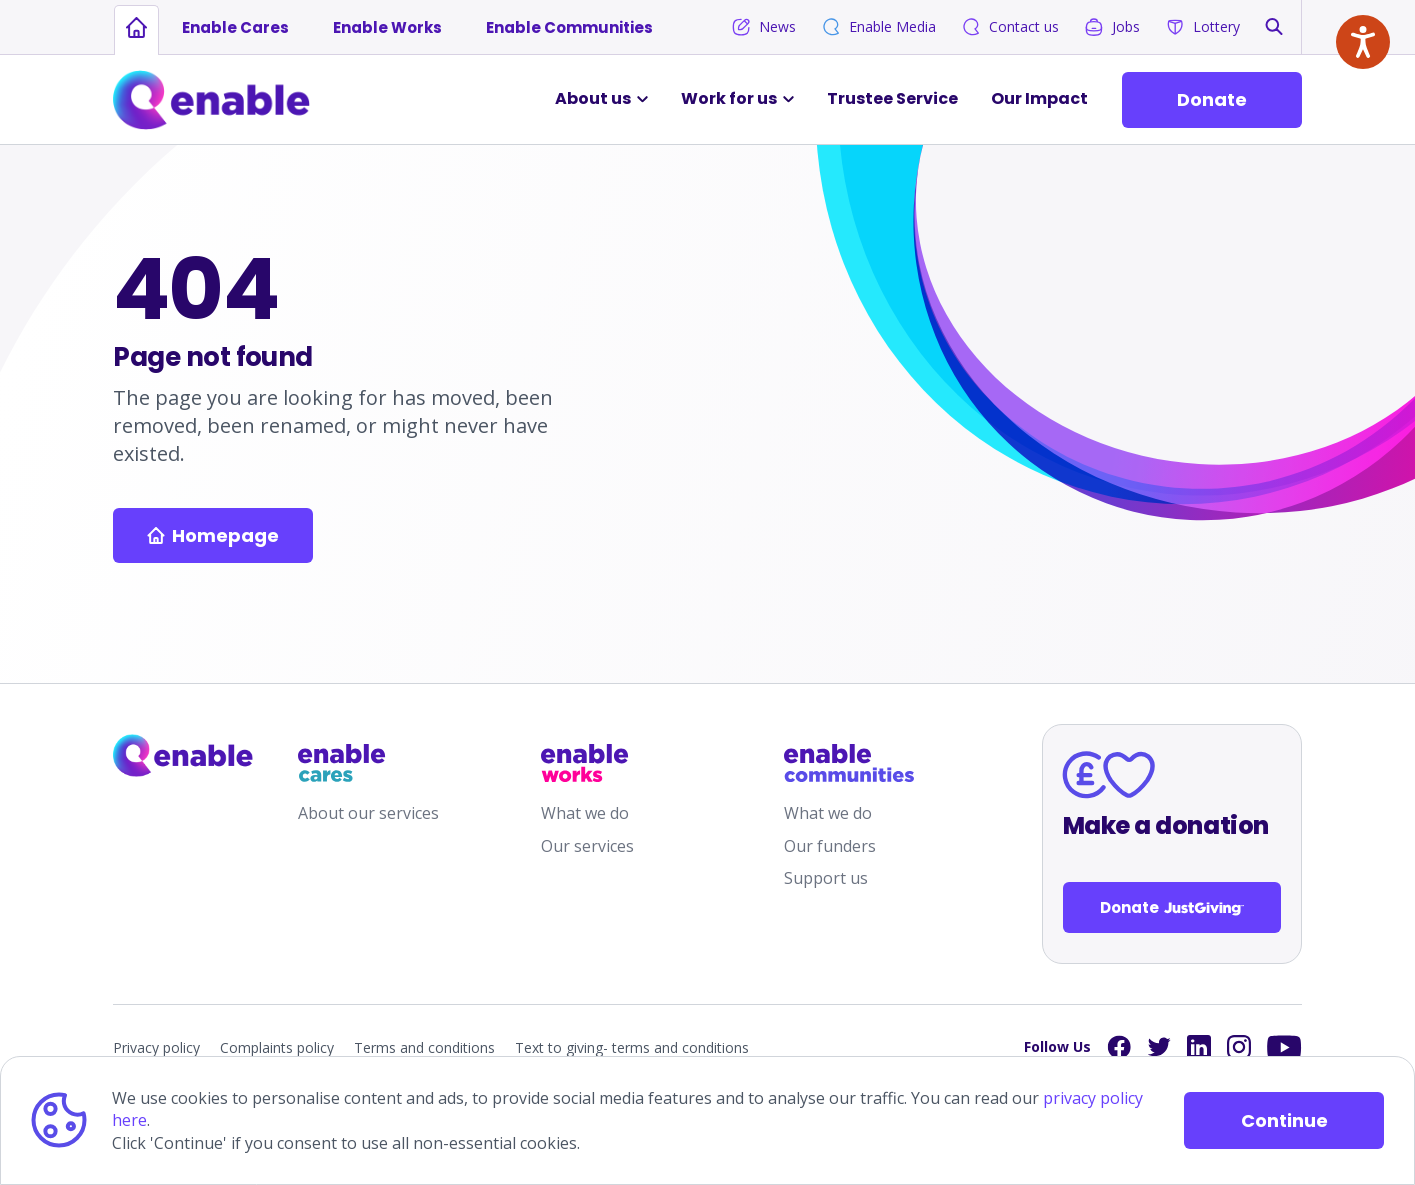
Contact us (1010, 27)
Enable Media (878, 27)
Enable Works (387, 27)
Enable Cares (235, 27)
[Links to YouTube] (1284, 1047)
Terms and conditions (424, 1047)
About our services (368, 813)
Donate (1212, 99)
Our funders (830, 846)
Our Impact (1039, 98)
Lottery (1202, 27)
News (763, 27)
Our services (587, 846)
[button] (1274, 26)
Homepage (213, 535)
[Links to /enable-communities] (849, 763)
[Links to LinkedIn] (1199, 1047)
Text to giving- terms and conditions (632, 1047)
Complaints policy (277, 1047)
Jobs (1112, 27)
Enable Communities (569, 27)
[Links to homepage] (136, 28)
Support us (826, 878)
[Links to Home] (211, 100)
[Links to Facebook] (1119, 1047)
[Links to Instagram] (1239, 1047)
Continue (1284, 1120)
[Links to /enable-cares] (363, 763)
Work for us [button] (729, 98)
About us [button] (593, 98)
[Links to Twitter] (1159, 1047)
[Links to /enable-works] (606, 763)
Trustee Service (892, 98)
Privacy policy (156, 1047)
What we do (585, 813)
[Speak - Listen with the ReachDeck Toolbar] (1363, 42)
